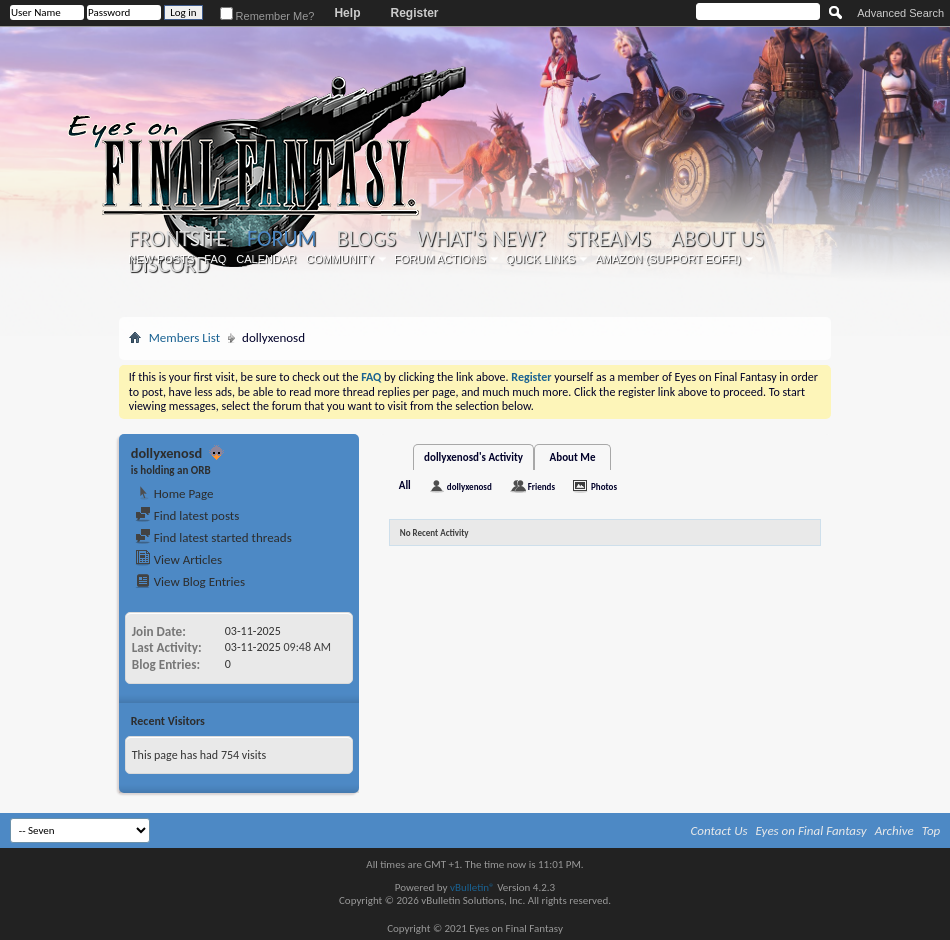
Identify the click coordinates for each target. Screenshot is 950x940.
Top (931, 830)
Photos (604, 486)
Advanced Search (900, 13)
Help (347, 13)
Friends (541, 486)
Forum (281, 238)
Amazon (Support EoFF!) (668, 259)
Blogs (366, 239)
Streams (608, 239)
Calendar (266, 259)
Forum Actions (440, 259)
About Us (717, 239)
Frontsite (178, 239)
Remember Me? (267, 16)
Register (414, 13)
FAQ (215, 259)
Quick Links (541, 259)
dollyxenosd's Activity (473, 457)
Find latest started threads (213, 537)
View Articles (178, 559)
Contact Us (719, 830)
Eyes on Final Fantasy (811, 830)
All (405, 485)
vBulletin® (472, 887)
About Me (573, 457)
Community (340, 259)
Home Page (174, 493)
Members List (184, 337)
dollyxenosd (469, 486)
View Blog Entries (190, 581)
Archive (894, 830)
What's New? (481, 239)
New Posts (161, 259)
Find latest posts (187, 515)
